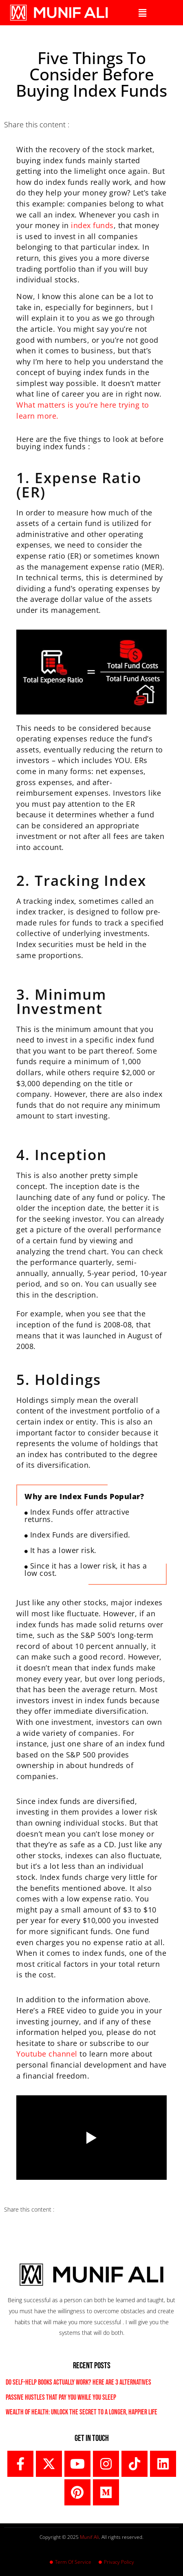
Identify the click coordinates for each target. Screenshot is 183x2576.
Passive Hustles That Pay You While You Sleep (61, 2397)
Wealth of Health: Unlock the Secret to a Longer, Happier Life (81, 2412)
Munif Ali (89, 2537)
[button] (142, 12)
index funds (92, 225)
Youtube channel (47, 2054)
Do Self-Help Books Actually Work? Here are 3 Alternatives (78, 2382)
